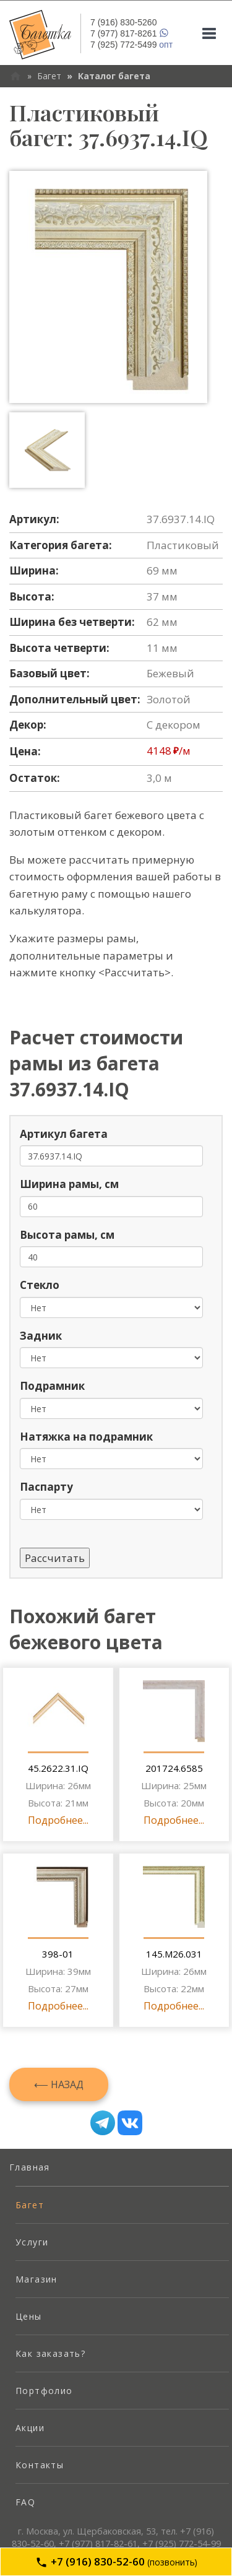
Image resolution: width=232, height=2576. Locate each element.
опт (131, 45)
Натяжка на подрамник (86, 1436)
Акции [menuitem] (30, 2428)
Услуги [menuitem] (31, 2242)
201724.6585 (174, 1768)
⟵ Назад (59, 2084)
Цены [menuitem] (28, 2316)
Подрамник (52, 1386)
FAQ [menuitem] (25, 2502)
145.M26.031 (174, 1954)
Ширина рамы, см (69, 1184)
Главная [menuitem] (29, 2167)
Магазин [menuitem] (36, 2279)
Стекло (39, 1285)
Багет (49, 76)
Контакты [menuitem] (39, 2465)
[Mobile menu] (209, 33)
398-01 (58, 1954)
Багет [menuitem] (29, 2205)
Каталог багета (114, 76)
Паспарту (46, 1487)
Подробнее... (58, 1820)
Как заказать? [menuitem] (50, 2353)
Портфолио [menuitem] (44, 2390)
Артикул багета (64, 1134)
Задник (41, 1336)
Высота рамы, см (67, 1235)
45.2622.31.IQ (58, 1768)
